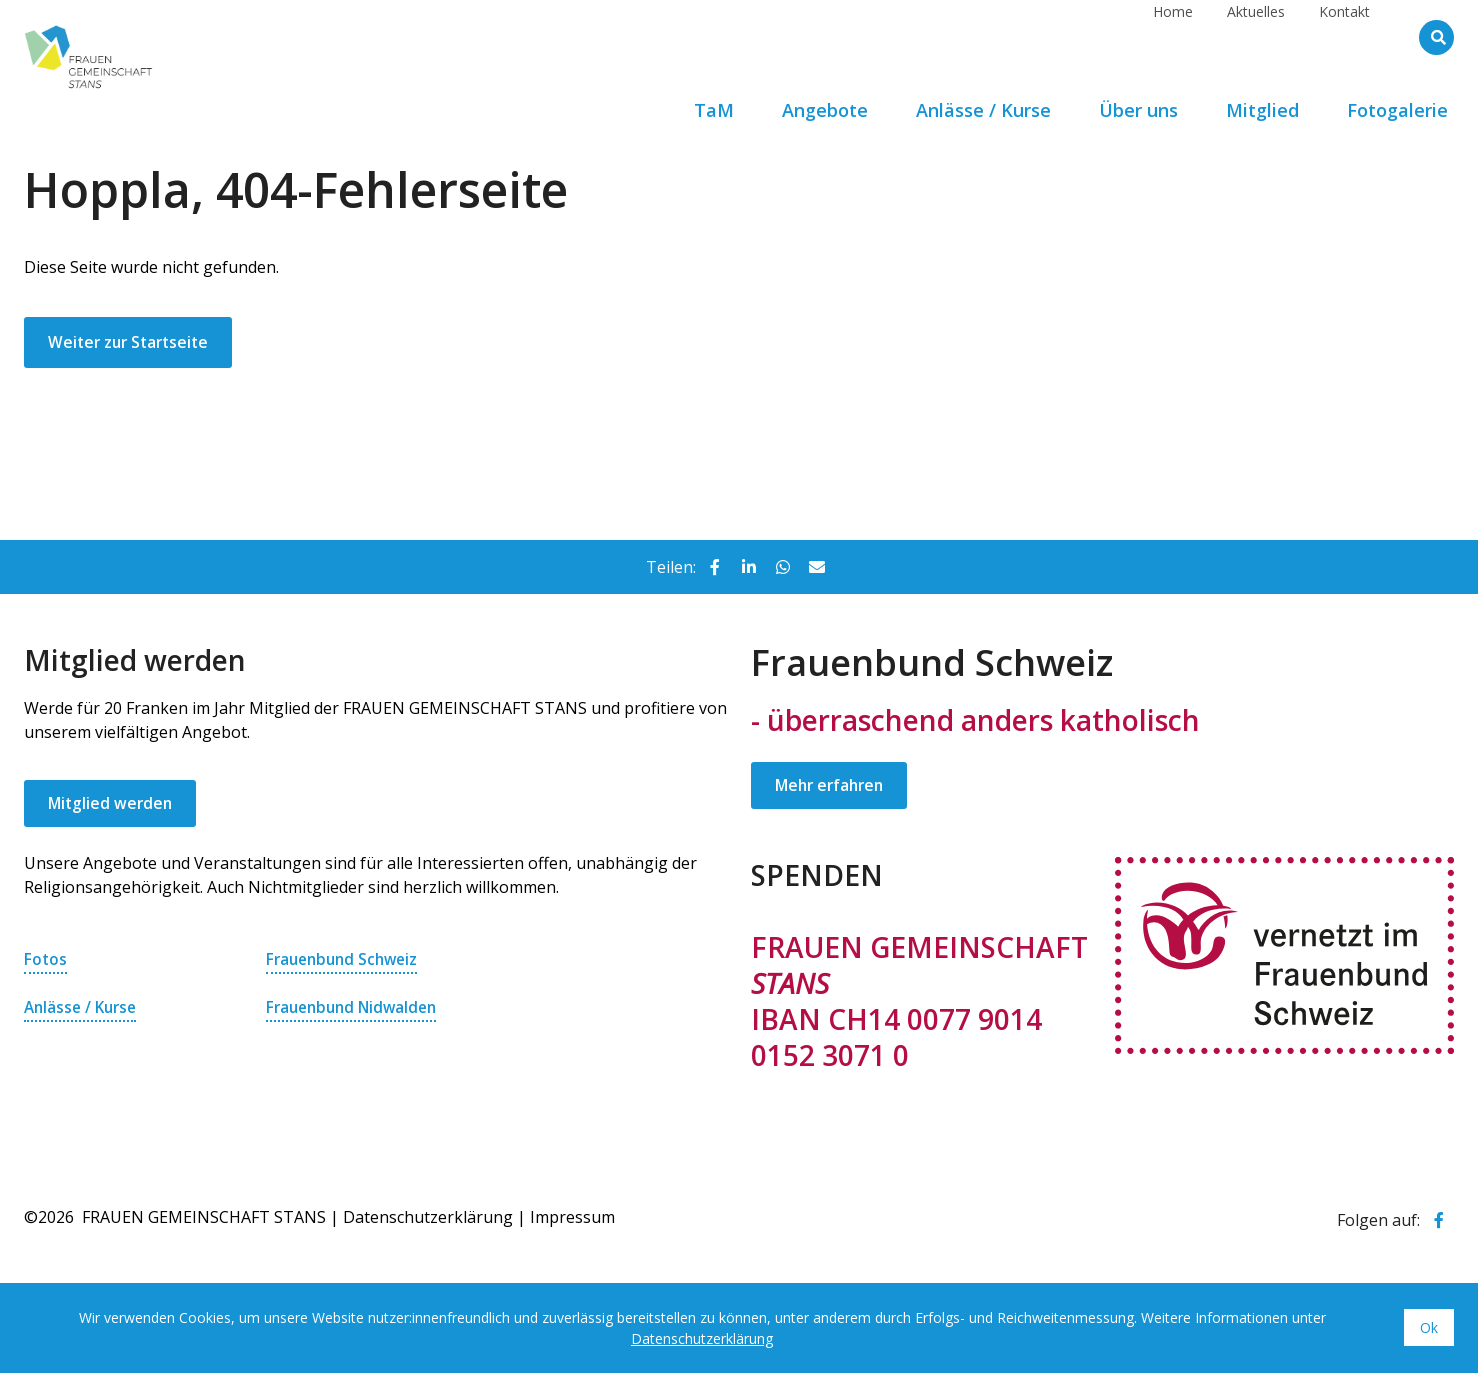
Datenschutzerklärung (428, 1219)
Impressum (572, 1219)
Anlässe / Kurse (83, 1009)
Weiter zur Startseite (132, 343)
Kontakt (1344, 36)
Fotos (46, 961)
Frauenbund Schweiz (346, 961)
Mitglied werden (112, 805)
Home (1173, 36)
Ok (1429, 1329)
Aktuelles (1256, 36)
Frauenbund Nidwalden (356, 1009)
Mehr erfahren (832, 787)
